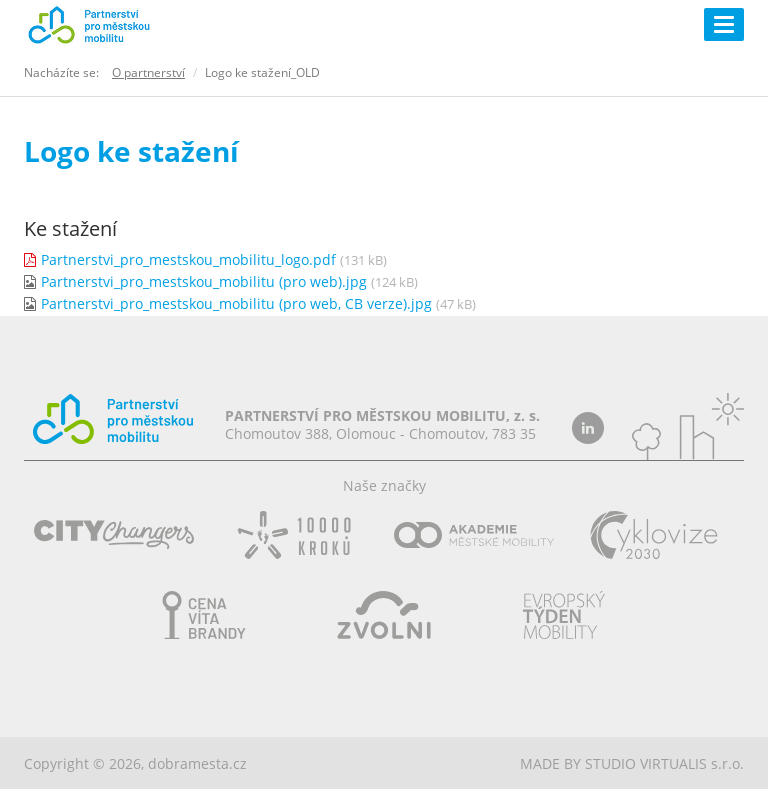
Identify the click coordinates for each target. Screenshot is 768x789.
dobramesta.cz (197, 763)
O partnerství (148, 72)
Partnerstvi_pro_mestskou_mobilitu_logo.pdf (188, 259)
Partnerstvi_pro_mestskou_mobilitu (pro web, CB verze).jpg (236, 303)
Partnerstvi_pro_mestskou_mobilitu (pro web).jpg (204, 281)
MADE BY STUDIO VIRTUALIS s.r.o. (632, 763)
